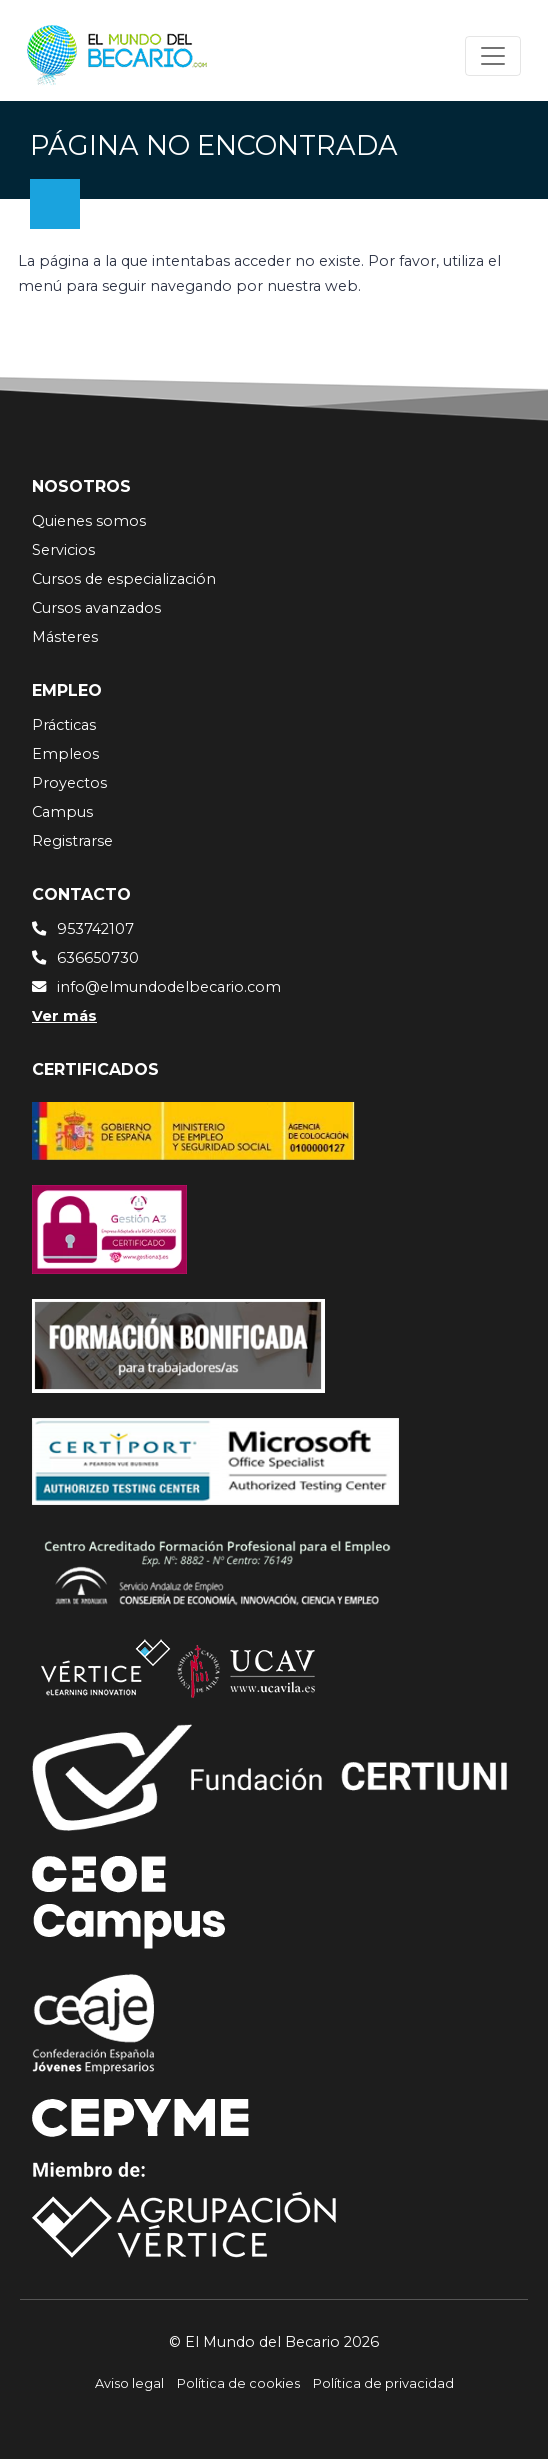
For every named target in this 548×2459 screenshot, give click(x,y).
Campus (62, 812)
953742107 (95, 929)
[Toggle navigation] (493, 56)
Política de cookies (238, 2383)
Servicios (63, 550)
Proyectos (69, 783)
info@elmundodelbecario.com (169, 987)
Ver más (64, 1016)
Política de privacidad (383, 2383)
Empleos (65, 754)
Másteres (65, 637)
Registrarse (72, 841)
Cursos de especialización (124, 579)
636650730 (98, 958)
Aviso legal (129, 2383)
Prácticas (64, 725)
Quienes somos (89, 521)
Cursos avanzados (96, 608)
